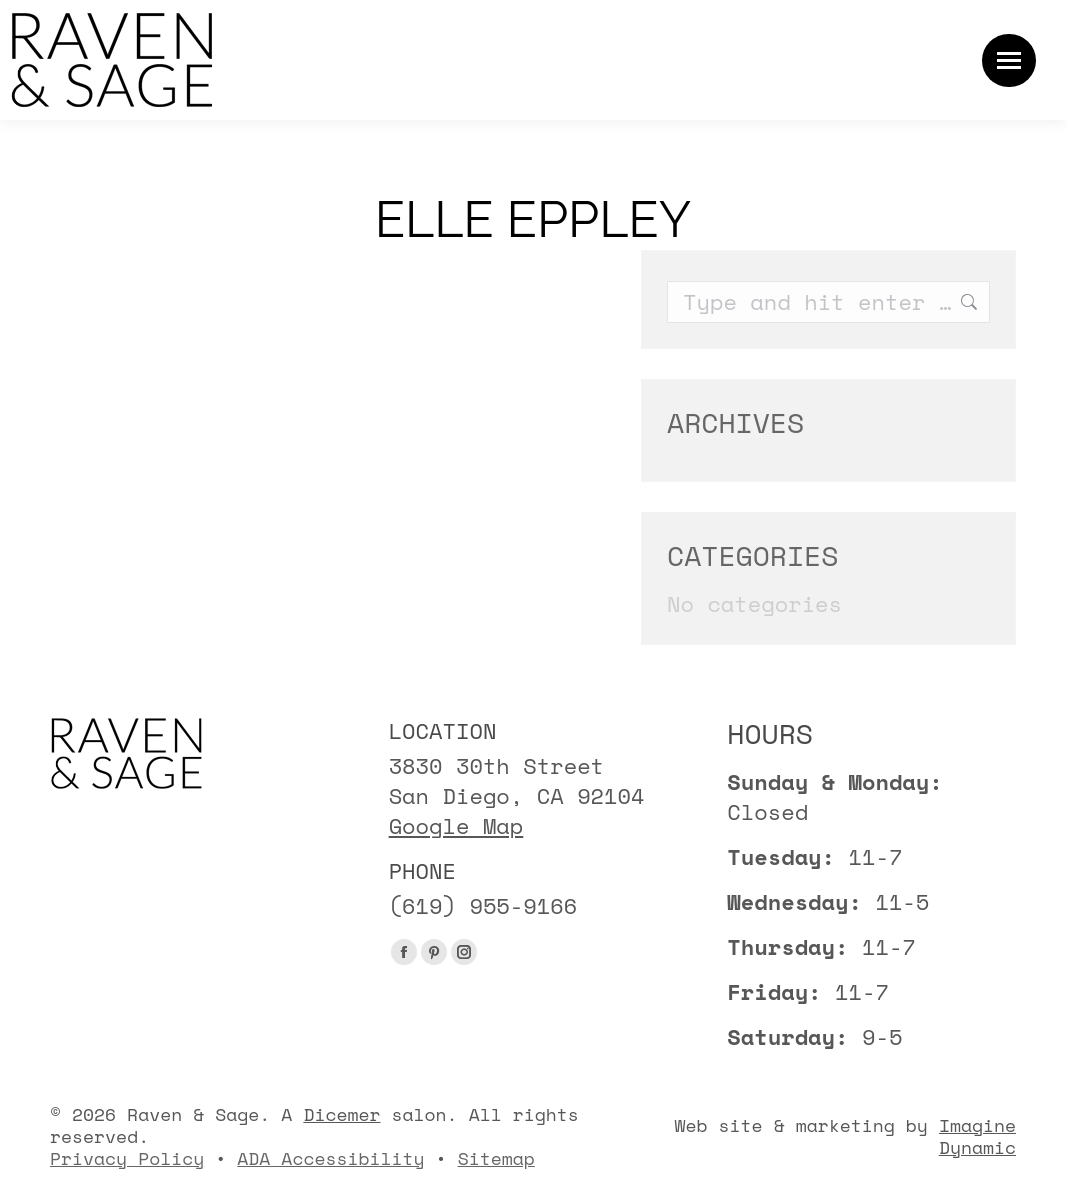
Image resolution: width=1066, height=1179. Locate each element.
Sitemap (496, 1158)
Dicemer (341, 1114)
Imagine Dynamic (977, 1136)
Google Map (456, 825)
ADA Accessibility (330, 1158)
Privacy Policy (127, 1158)
